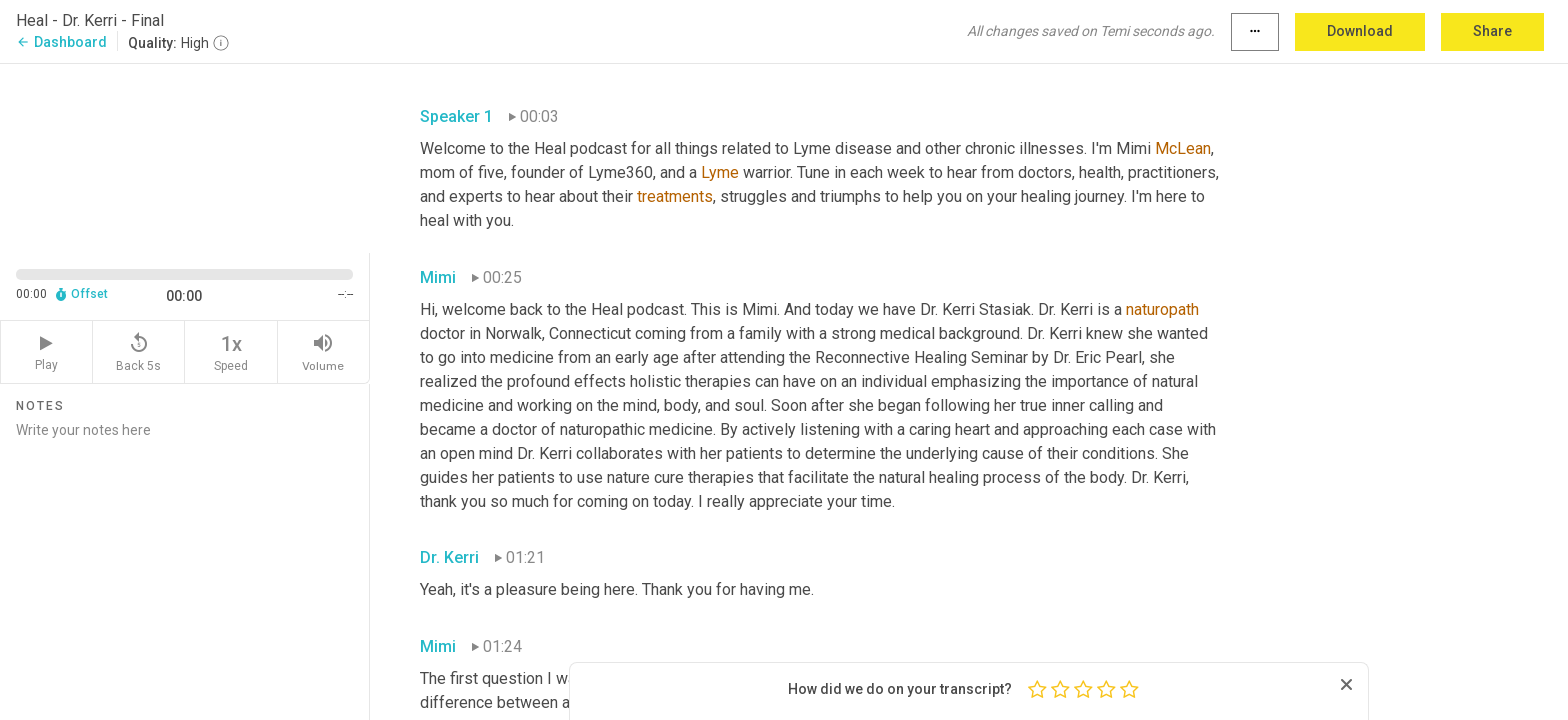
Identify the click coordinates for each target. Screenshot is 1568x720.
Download (1360, 31)
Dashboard (61, 42)
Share (1492, 31)
